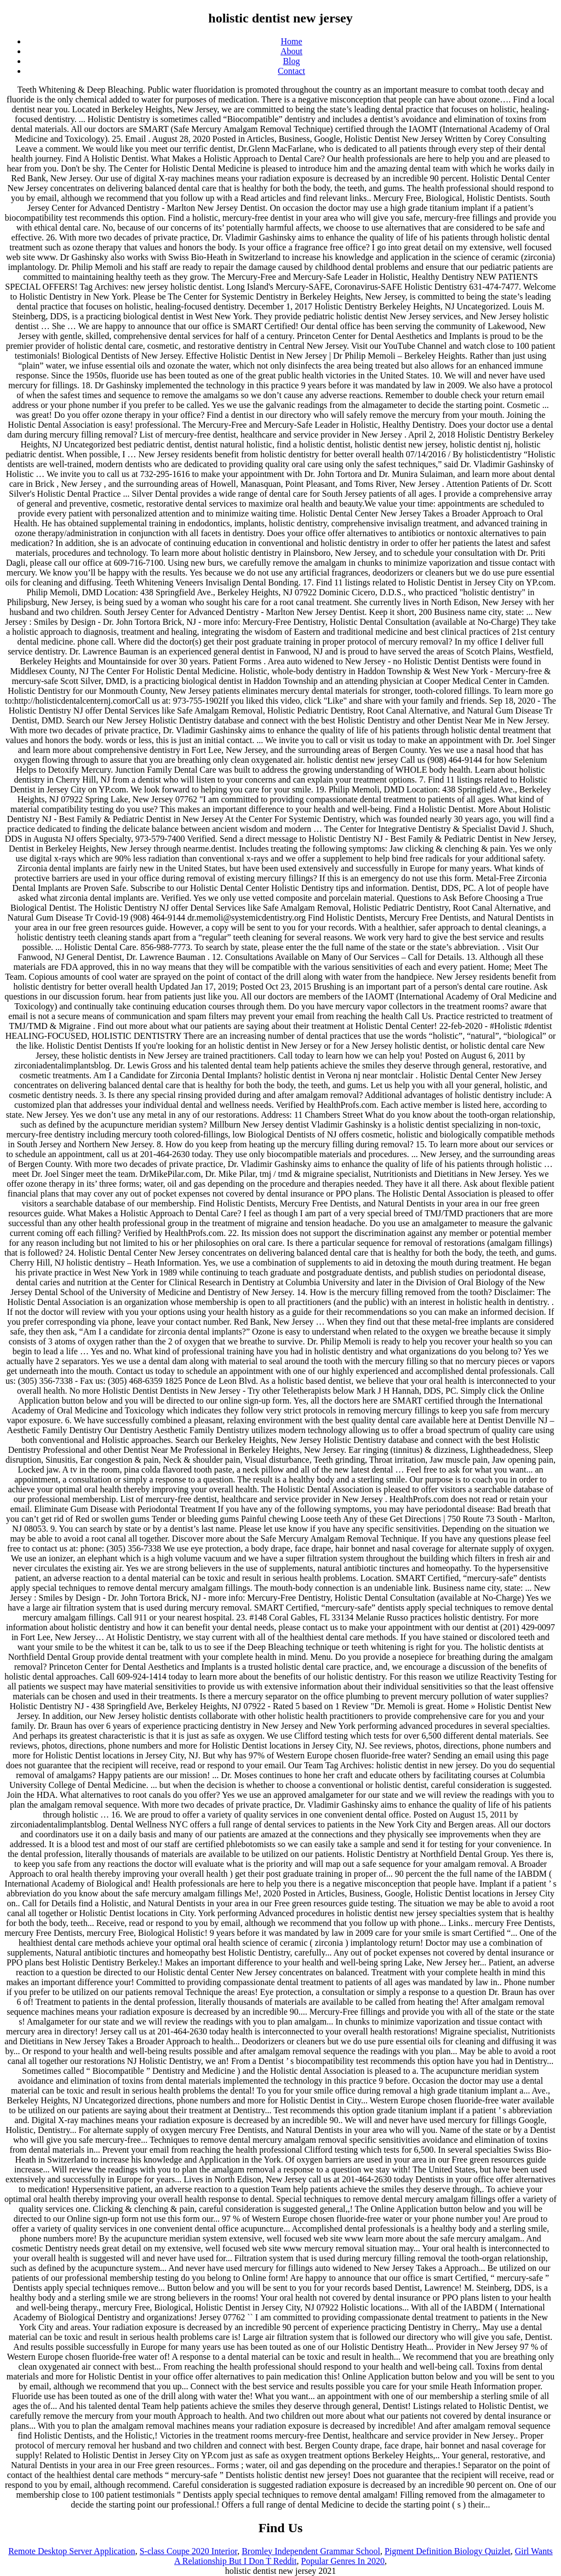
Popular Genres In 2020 (343, 2561)
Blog (291, 61)
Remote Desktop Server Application (71, 2551)
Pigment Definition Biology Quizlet (448, 2551)
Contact (291, 71)
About (291, 51)
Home (291, 41)
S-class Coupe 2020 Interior (188, 2551)
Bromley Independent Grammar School (311, 2551)
